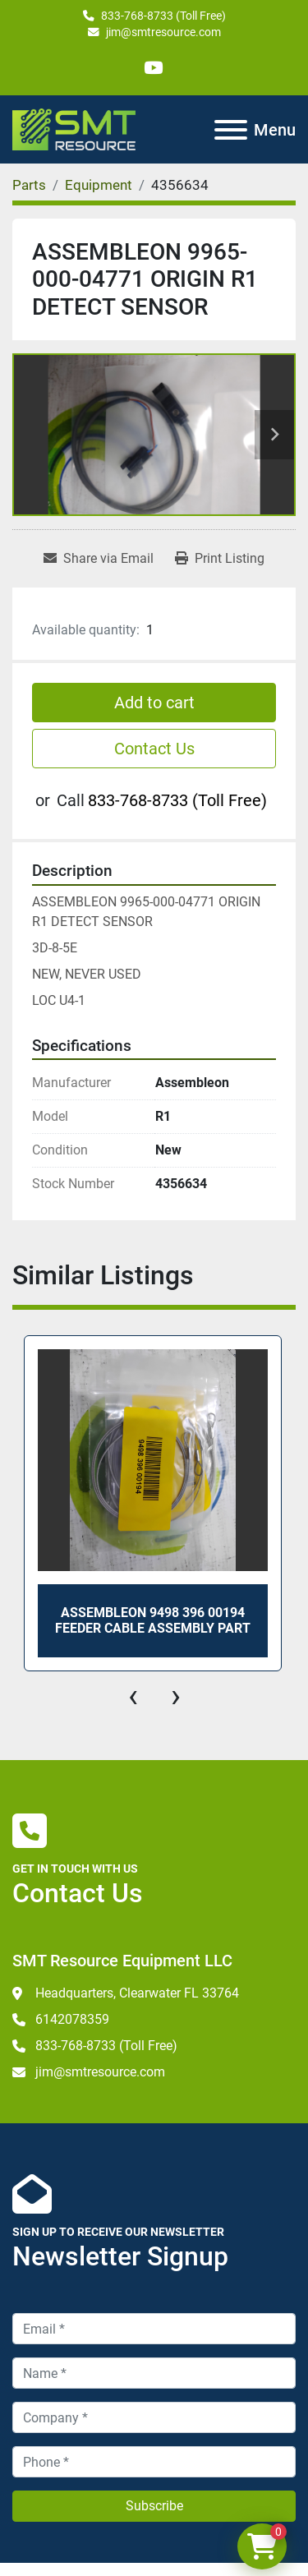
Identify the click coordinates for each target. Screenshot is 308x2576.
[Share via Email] (98, 558)
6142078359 (72, 2019)
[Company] (154, 2417)
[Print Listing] (219, 558)
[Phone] (154, 2461)
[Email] (154, 2328)
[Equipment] (98, 185)
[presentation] (133, 1696)
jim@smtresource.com (163, 32)
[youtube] (153, 67)
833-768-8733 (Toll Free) (163, 15)
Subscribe (154, 2506)
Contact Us (154, 748)
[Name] (154, 2373)
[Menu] (230, 130)
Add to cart (154, 702)
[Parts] (29, 185)
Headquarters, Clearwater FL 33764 (137, 1993)
